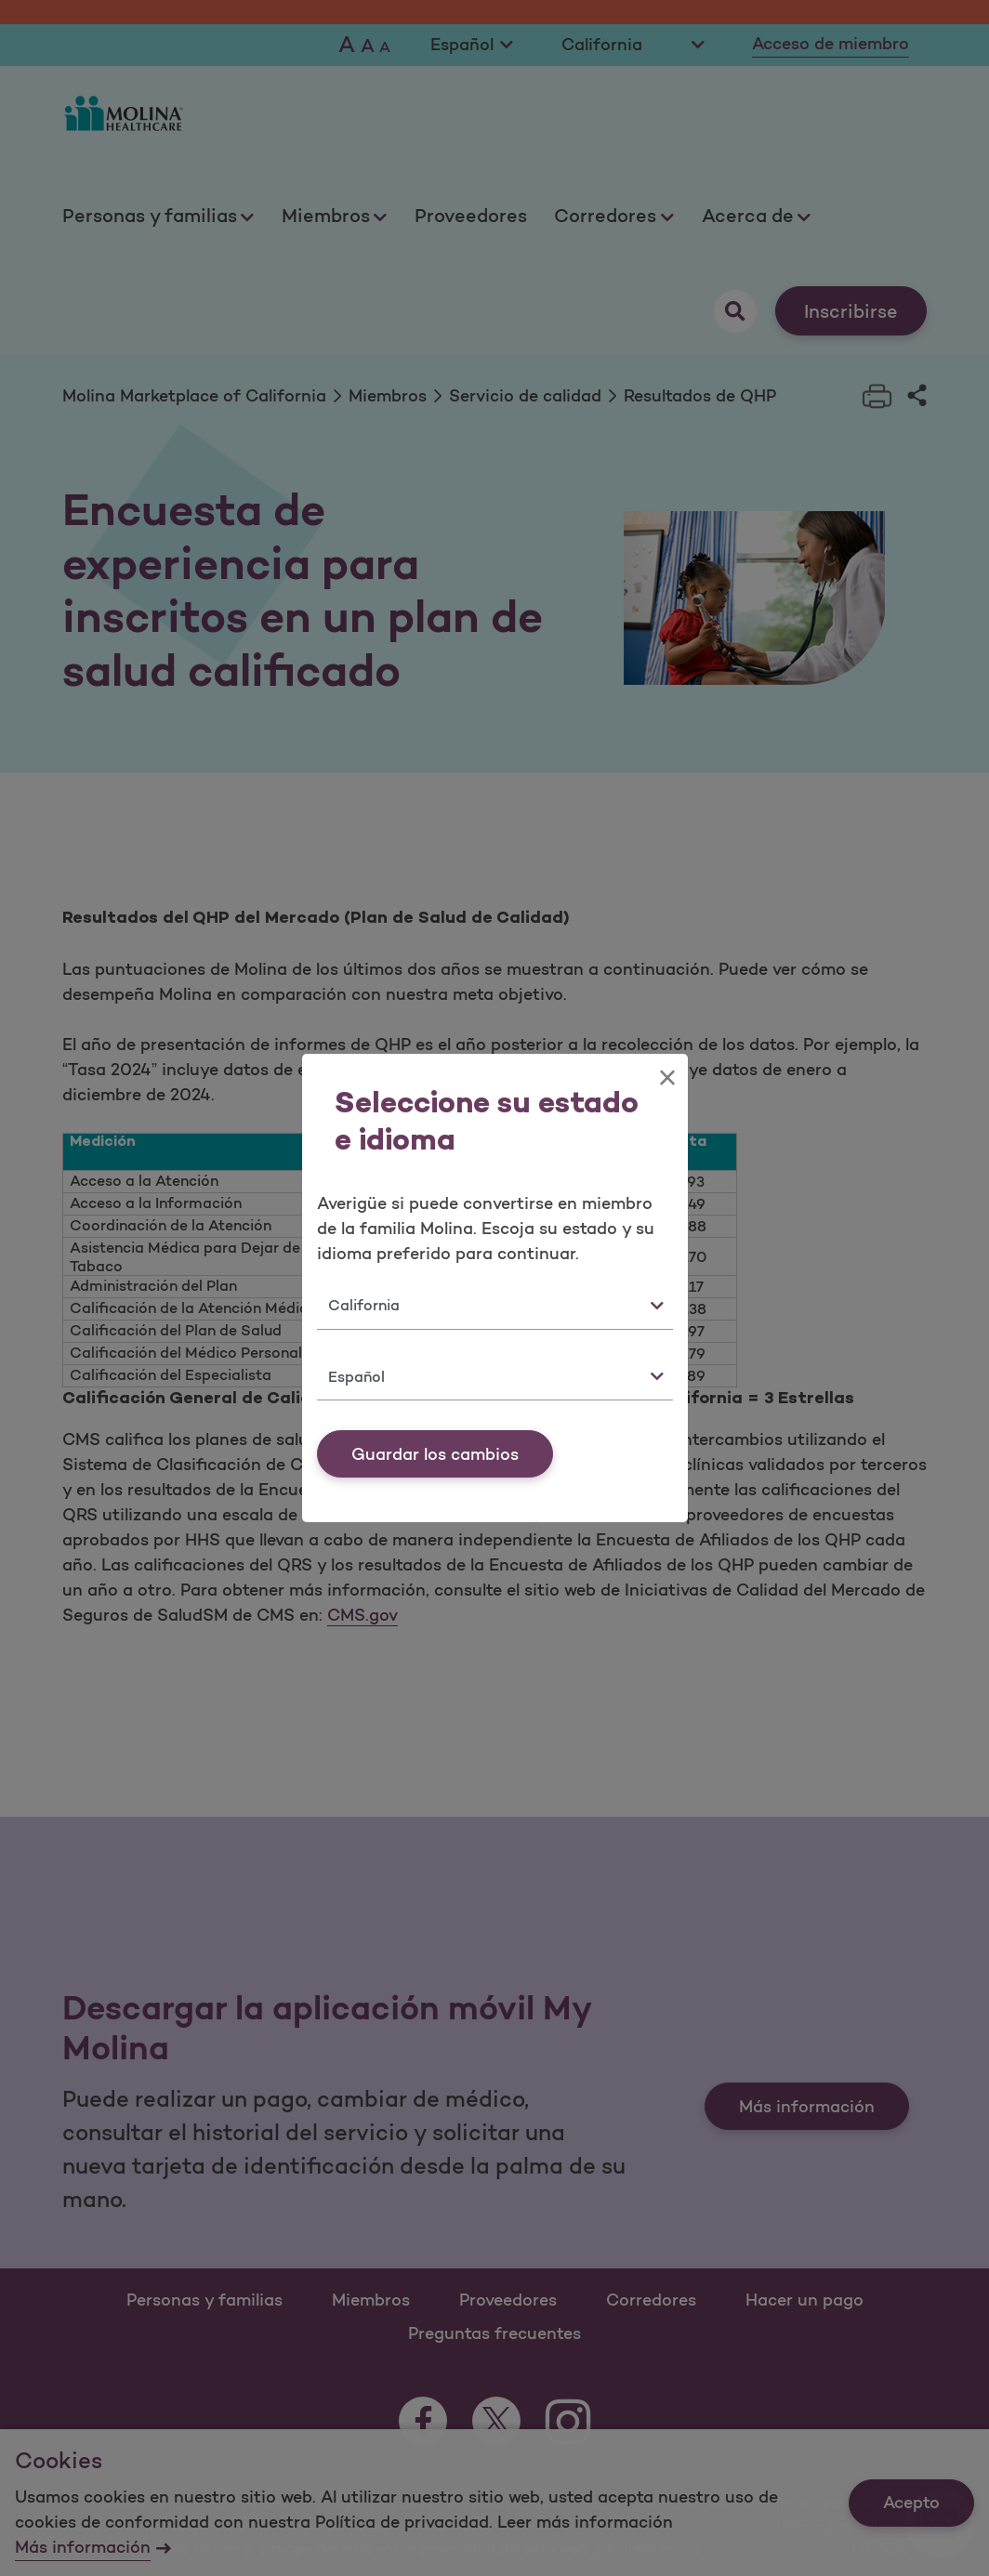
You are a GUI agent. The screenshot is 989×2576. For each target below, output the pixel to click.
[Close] (667, 1078)
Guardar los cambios (435, 1454)
